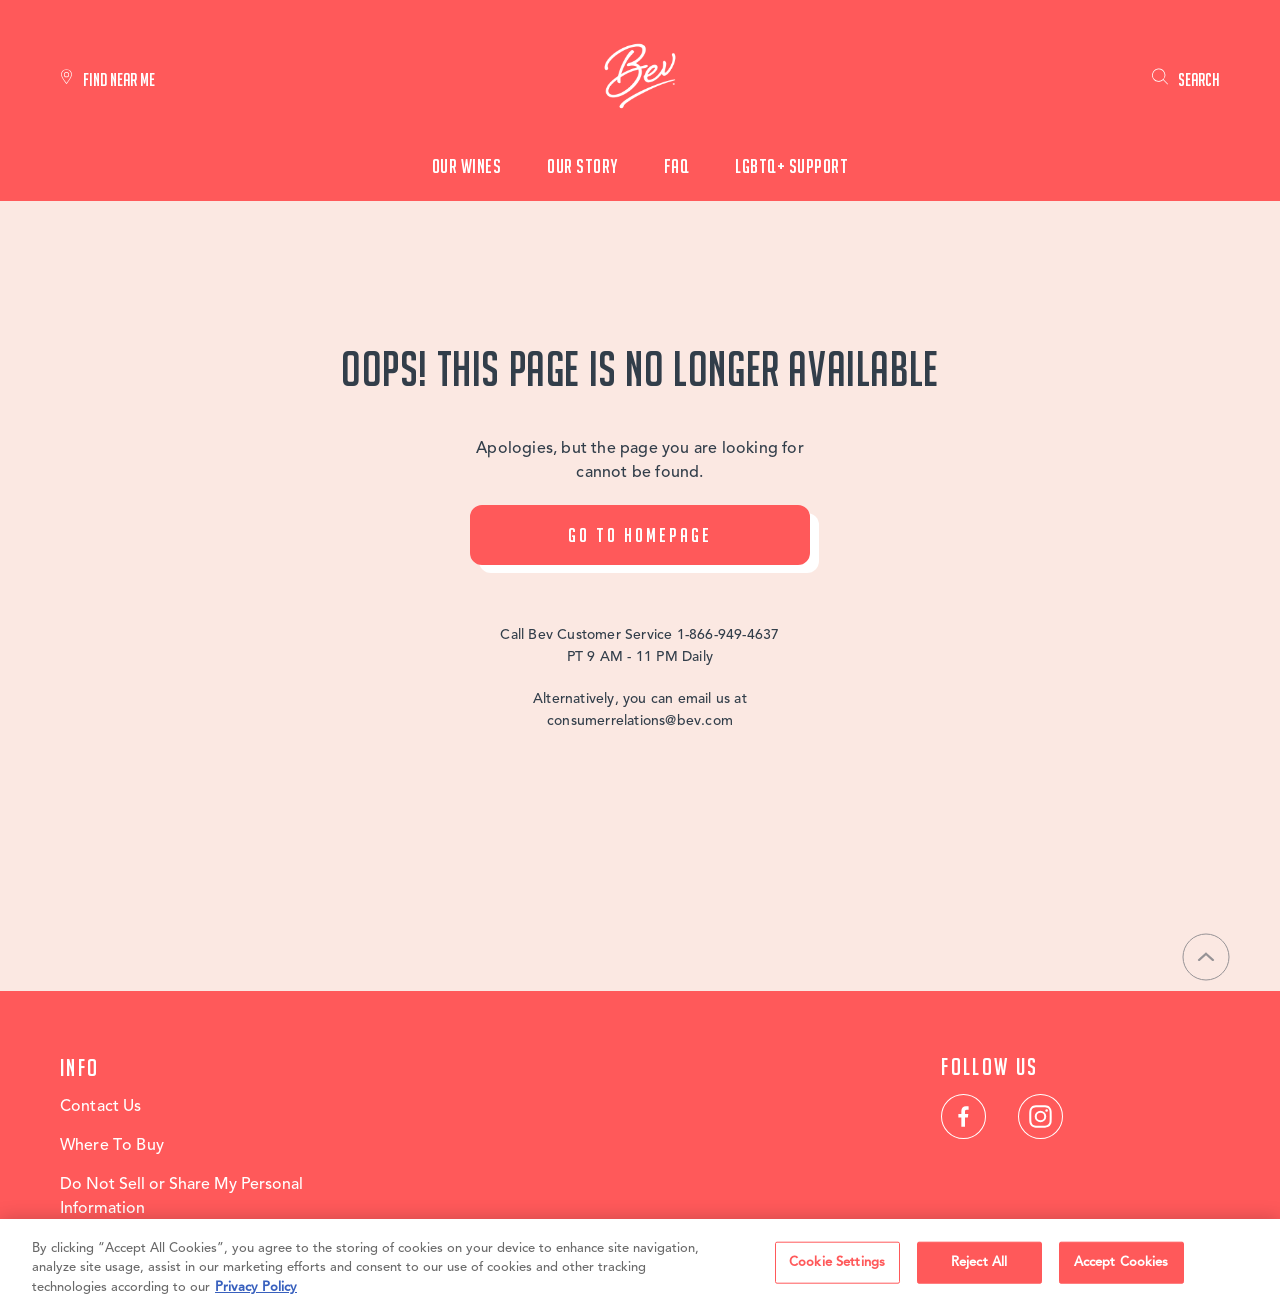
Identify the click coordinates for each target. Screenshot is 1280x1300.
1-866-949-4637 (728, 635)
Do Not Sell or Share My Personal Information (181, 1197)
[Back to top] (1206, 957)
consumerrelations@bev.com (640, 721)
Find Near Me (119, 79)
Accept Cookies (1121, 1270)
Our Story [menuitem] (582, 166)
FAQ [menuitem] (677, 166)
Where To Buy (112, 1146)
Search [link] (1199, 79)
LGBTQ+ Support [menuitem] (791, 166)
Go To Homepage (640, 535)
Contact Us (101, 1107)
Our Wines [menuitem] (467, 166)
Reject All (979, 1270)
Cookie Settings (837, 1270)
